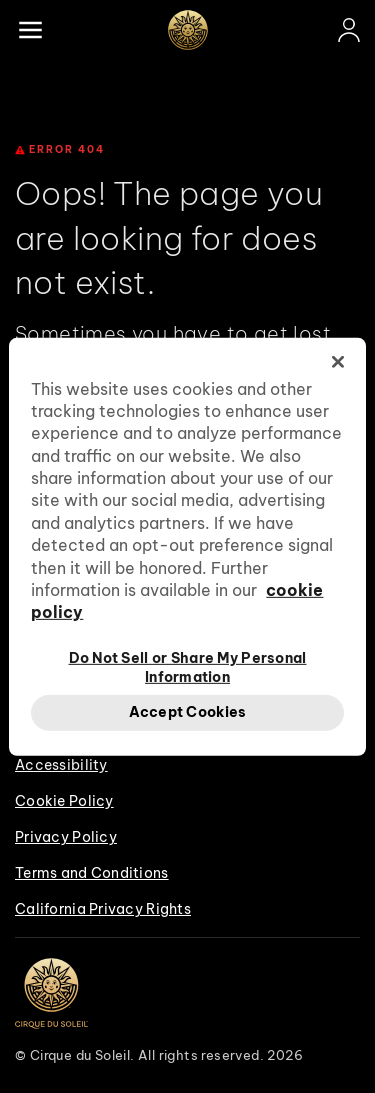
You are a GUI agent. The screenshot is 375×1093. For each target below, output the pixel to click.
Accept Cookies (188, 712)
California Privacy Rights (103, 909)
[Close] (338, 361)
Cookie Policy (64, 801)
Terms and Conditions (92, 873)
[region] (187, 546)
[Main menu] (30, 30)
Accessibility (61, 765)
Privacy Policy (66, 837)
